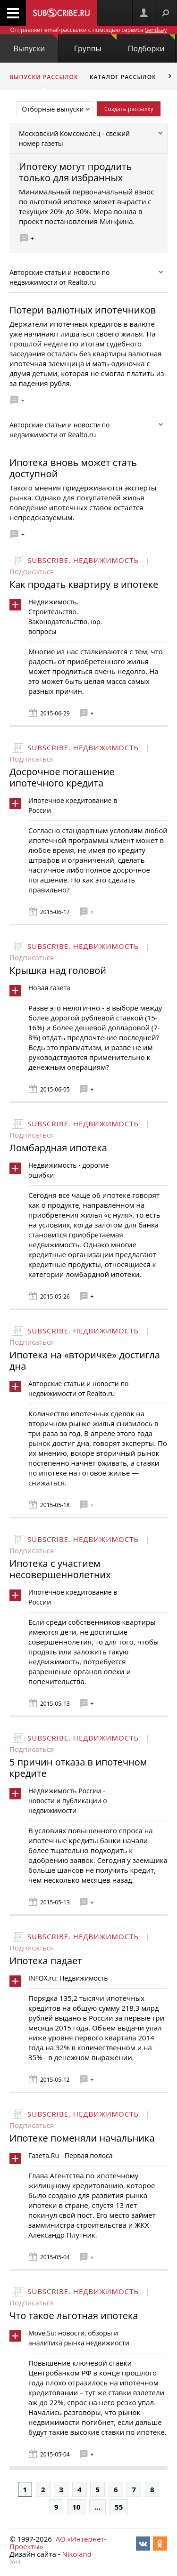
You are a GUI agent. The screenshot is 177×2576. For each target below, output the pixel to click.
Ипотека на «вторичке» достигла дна (84, 1360)
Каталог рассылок (123, 77)
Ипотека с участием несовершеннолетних (60, 1569)
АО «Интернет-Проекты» (57, 2542)
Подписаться (31, 571)
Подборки (151, 44)
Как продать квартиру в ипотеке (83, 584)
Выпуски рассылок (43, 77)
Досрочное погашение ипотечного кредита (62, 777)
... (97, 2507)
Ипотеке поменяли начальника (82, 2138)
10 (76, 2507)
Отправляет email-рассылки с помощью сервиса (88, 30)
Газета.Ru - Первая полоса (70, 2155)
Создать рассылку (128, 109)
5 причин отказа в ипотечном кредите (78, 1768)
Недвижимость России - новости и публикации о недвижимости (67, 1800)
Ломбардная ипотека (58, 1147)
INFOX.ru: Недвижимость (68, 1978)
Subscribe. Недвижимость (83, 560)
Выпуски (36, 44)
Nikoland (76, 2554)
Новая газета (49, 987)
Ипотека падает (45, 1960)
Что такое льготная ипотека (73, 2315)
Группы (95, 44)
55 (119, 2507)
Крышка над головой (57, 970)
